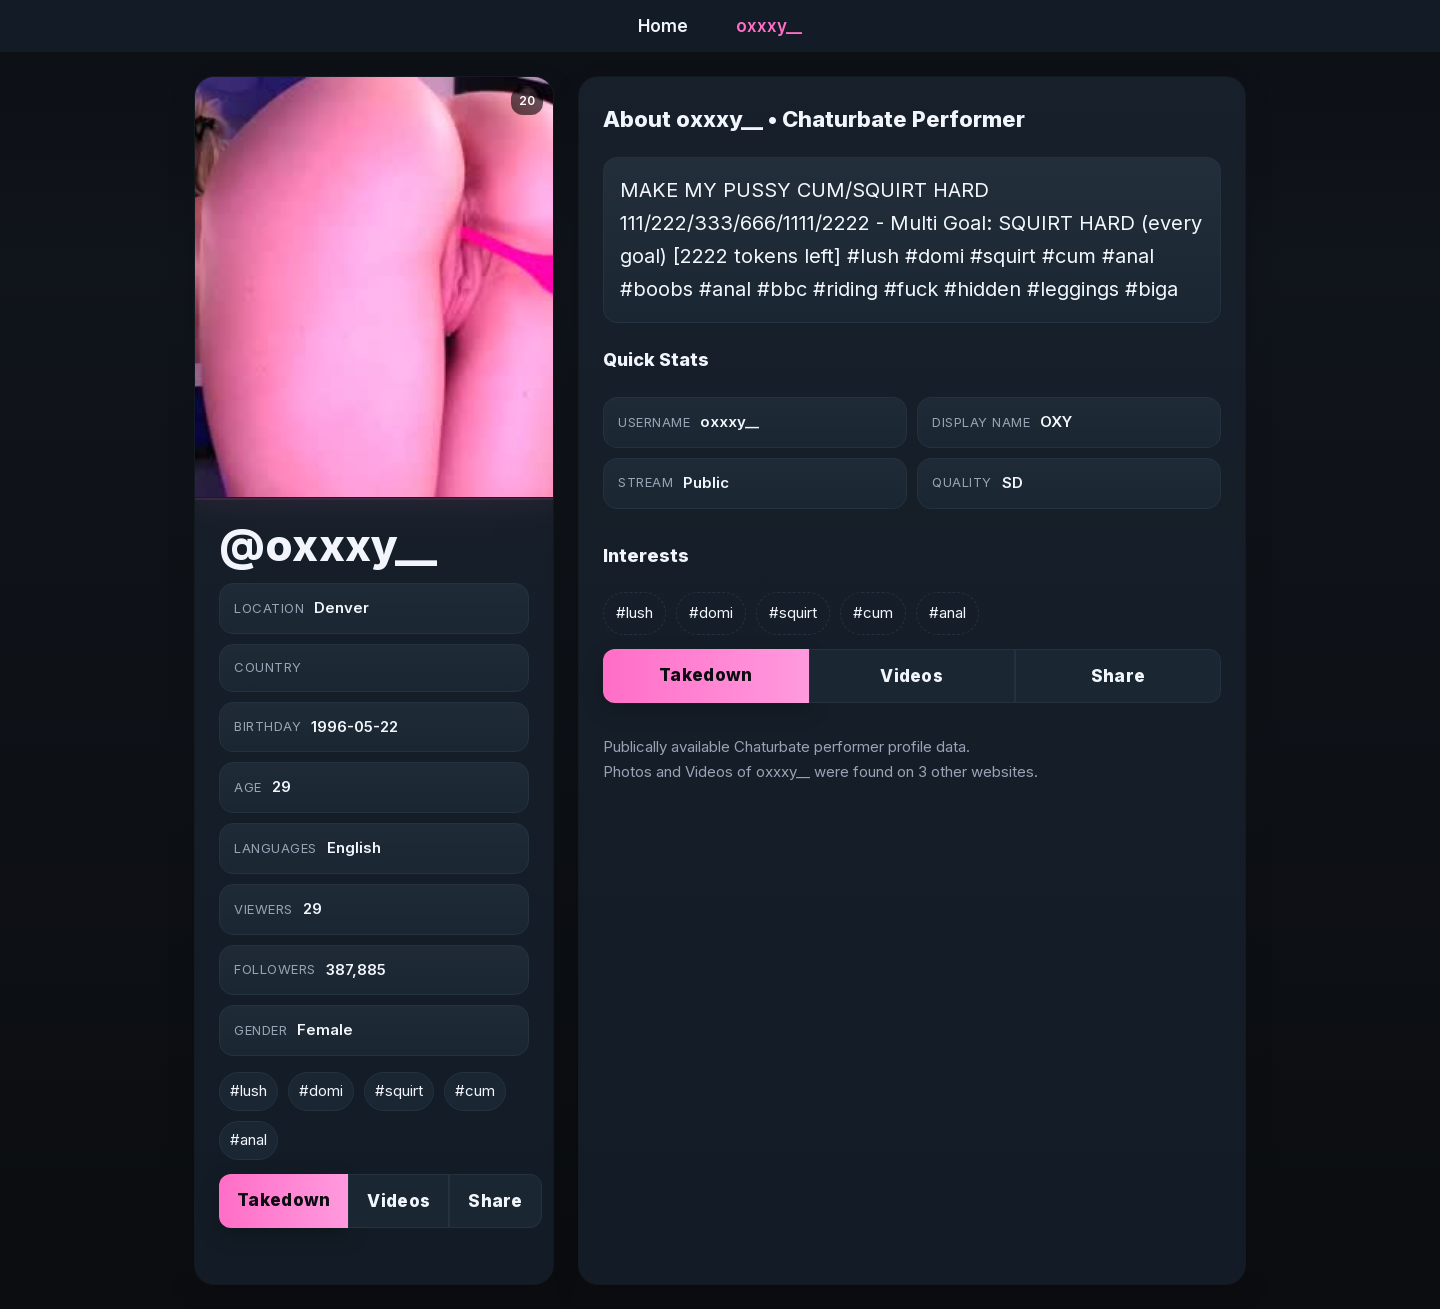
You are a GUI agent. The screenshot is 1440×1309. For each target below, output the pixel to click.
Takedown (283, 1200)
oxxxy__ (769, 26)
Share (495, 1201)
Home (663, 26)
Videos (398, 1201)
